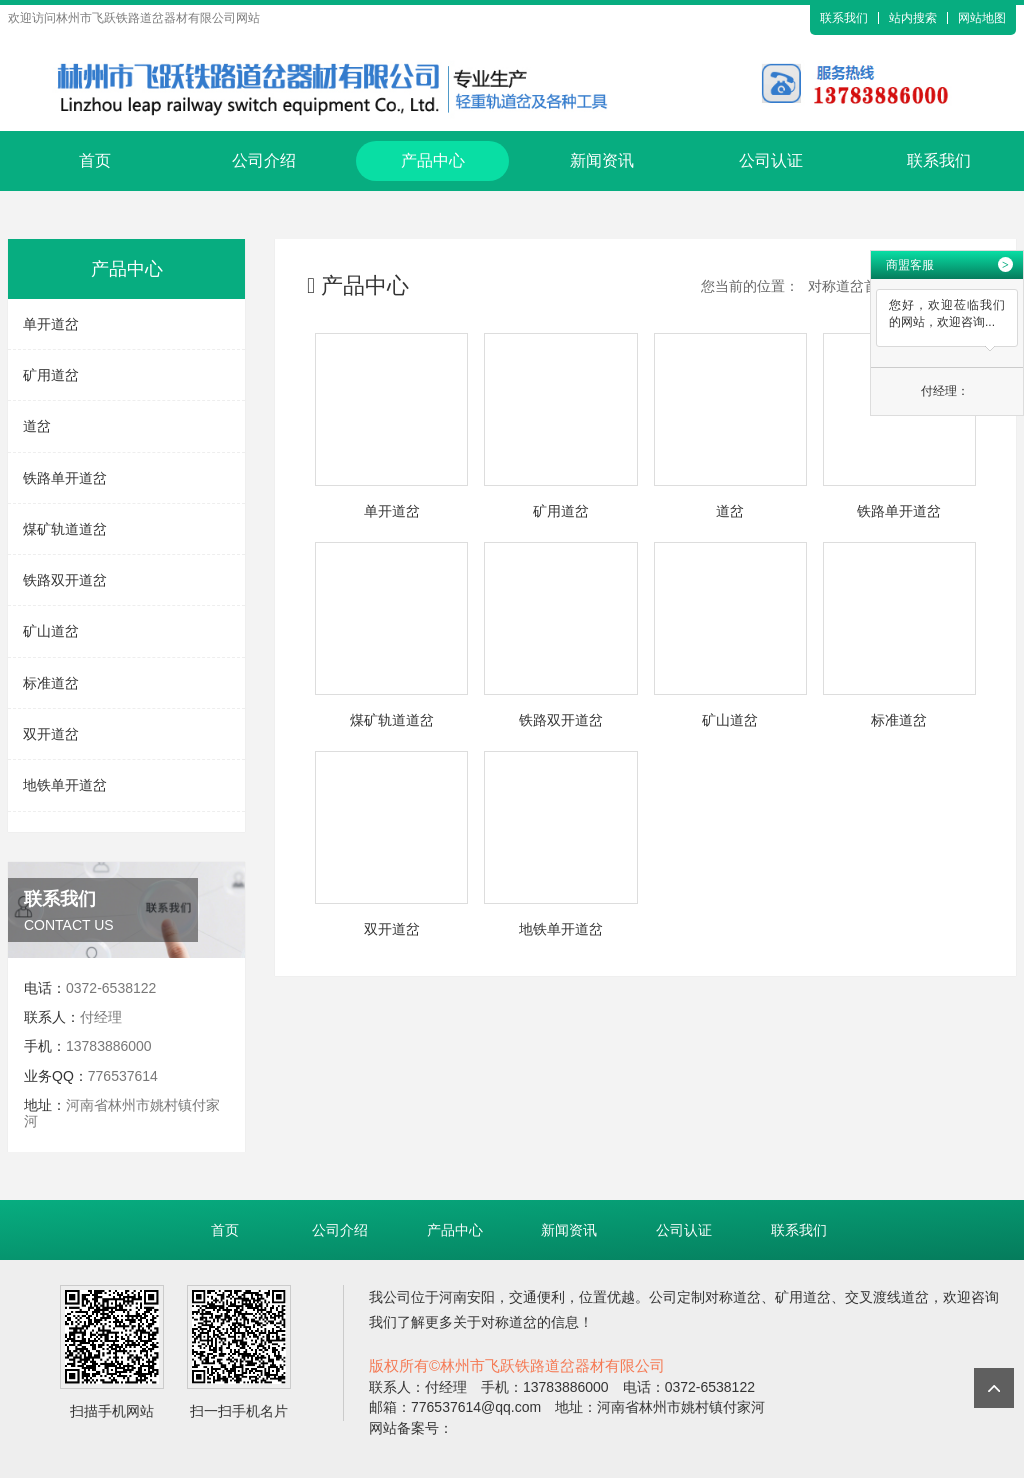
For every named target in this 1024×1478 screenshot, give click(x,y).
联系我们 (844, 18)
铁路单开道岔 (65, 478)
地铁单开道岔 (65, 785)
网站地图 (982, 18)
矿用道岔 (51, 375)
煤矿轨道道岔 (65, 529)
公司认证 (771, 160)
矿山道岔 (51, 631)
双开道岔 (51, 734)
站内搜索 (913, 18)
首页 (95, 160)
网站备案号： (411, 1428)
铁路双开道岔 (65, 580)
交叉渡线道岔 (887, 1297)
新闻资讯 (602, 160)
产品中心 (433, 160)
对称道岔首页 (850, 286)
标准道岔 (51, 683)
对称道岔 (733, 1297)
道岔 (37, 426)
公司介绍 (264, 160)
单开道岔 (51, 324)
